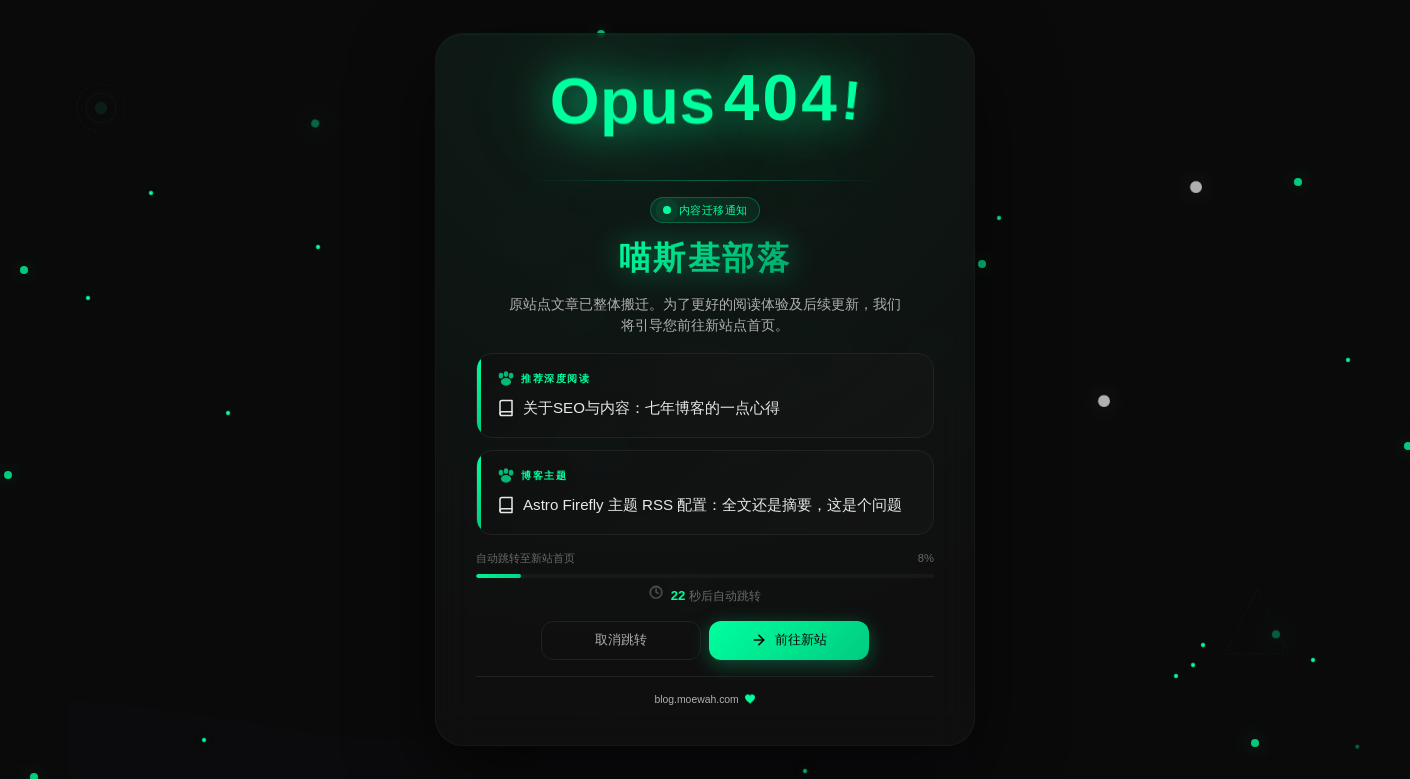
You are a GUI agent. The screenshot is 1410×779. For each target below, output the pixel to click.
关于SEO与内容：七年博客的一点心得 (638, 407)
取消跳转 (621, 639)
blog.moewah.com (704, 700)
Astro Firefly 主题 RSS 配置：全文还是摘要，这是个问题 (700, 505)
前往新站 (789, 640)
